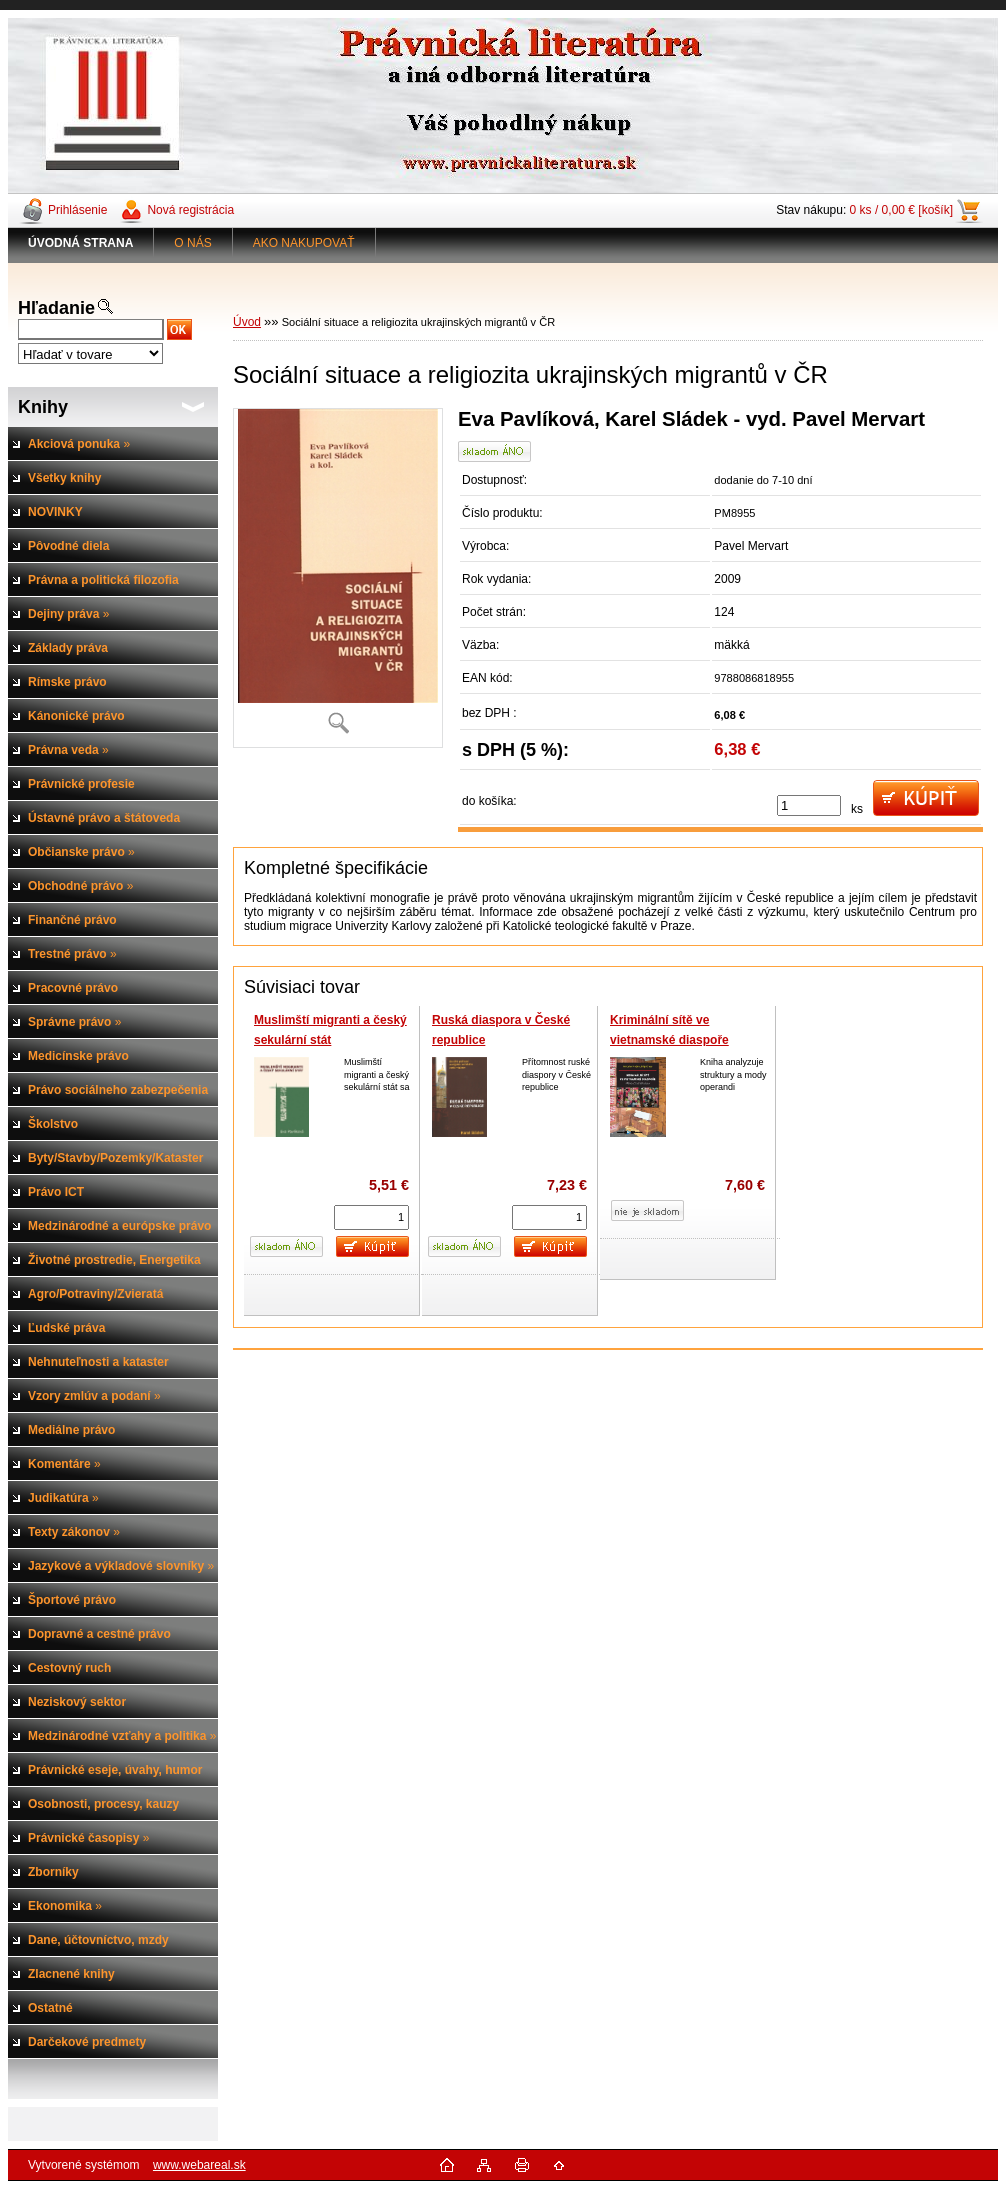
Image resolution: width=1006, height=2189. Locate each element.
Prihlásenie (77, 210)
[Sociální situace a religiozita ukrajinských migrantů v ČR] (338, 578)
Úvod (247, 322)
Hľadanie (56, 308)
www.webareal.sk (199, 2165)
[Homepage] (81, 243)
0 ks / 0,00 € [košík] (901, 210)
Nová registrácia (190, 210)
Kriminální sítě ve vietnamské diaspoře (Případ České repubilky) (680, 1039)
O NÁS (192, 243)
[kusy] (809, 805)
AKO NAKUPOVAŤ (304, 243)
